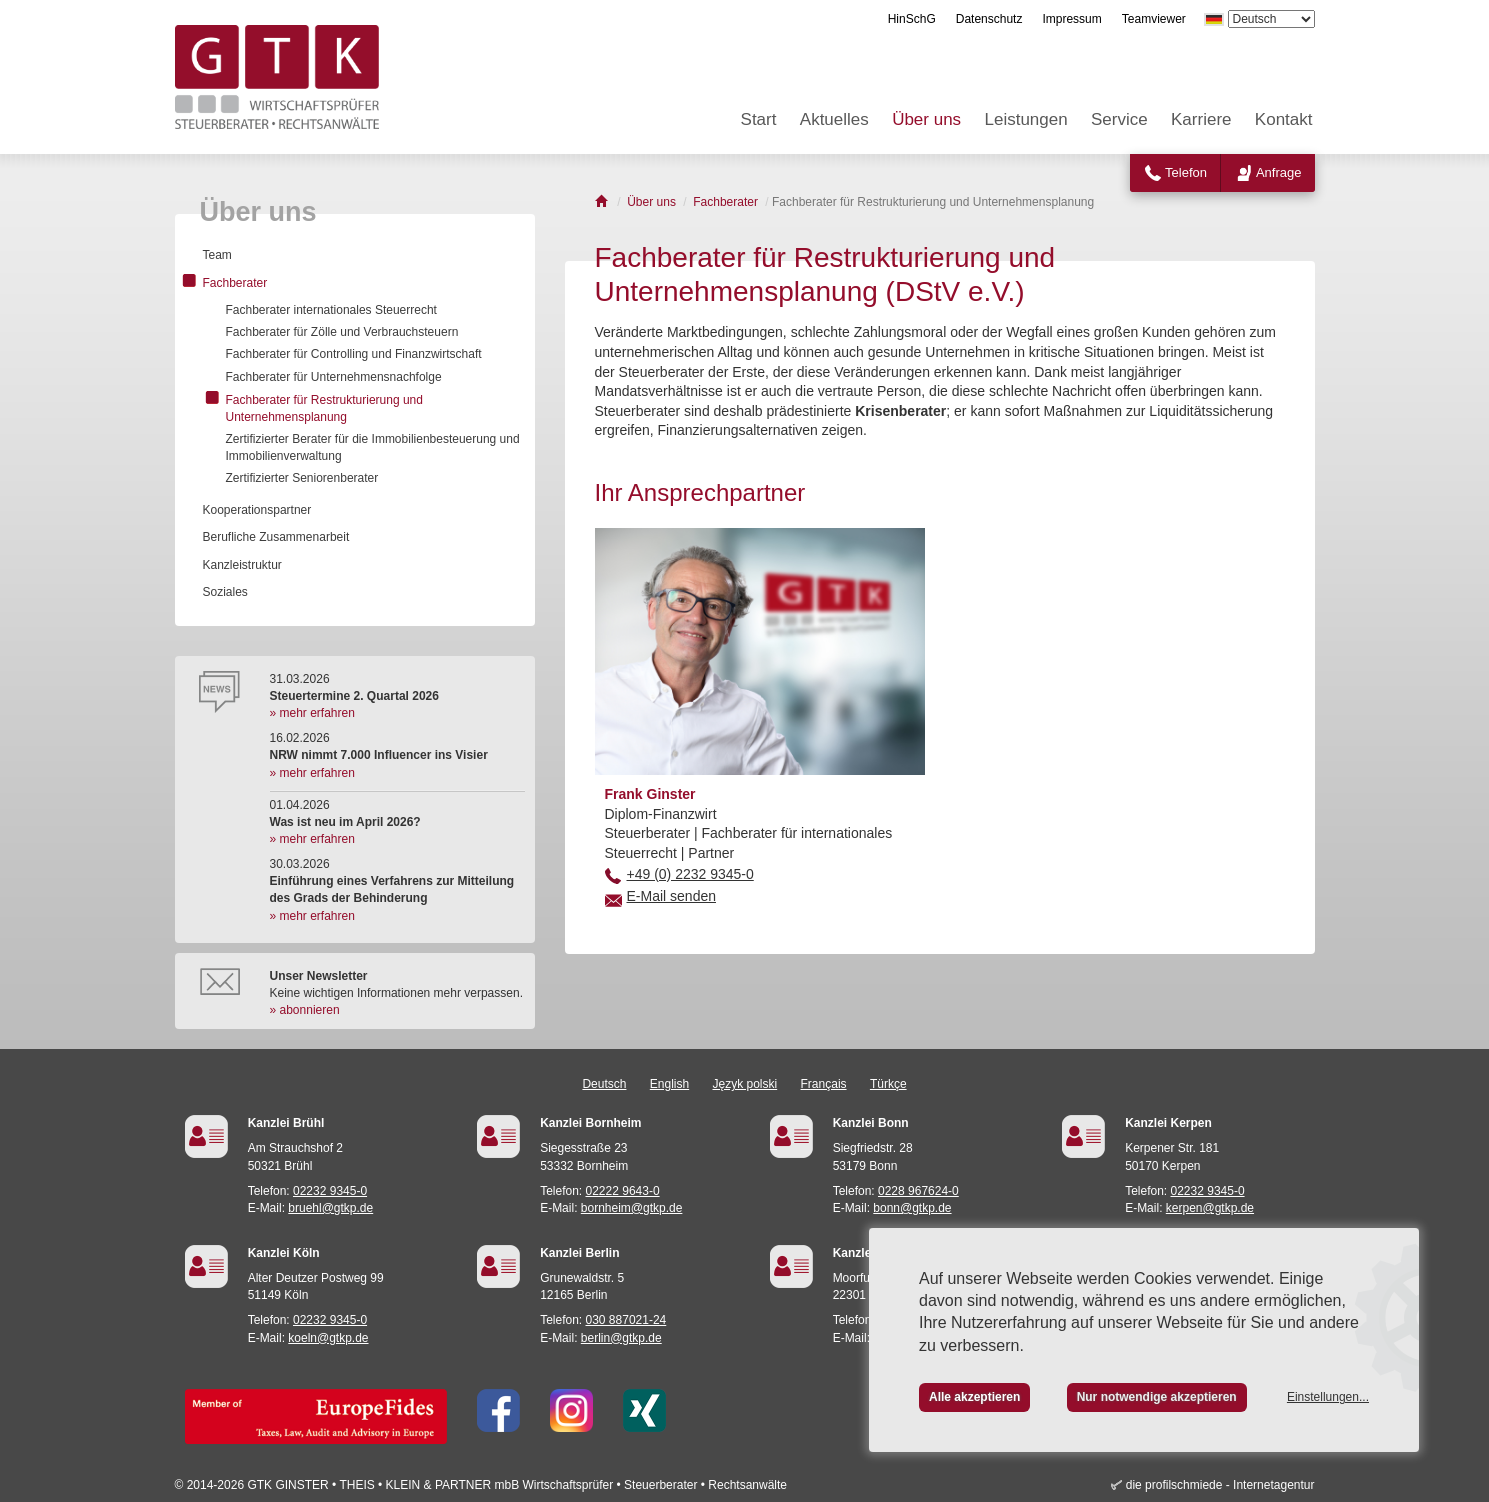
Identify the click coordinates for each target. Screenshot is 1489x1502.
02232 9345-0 (330, 1191)
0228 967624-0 (918, 1191)
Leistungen (1025, 119)
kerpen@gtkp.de (1210, 1208)
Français (824, 1084)
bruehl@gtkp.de (330, 1208)
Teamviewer (1154, 19)
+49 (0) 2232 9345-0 (690, 874)
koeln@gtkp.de (328, 1338)
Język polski (745, 1084)
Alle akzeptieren (974, 1397)
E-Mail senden (672, 896)
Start (759, 119)
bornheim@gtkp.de (632, 1208)
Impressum (1071, 19)
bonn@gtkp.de (912, 1208)
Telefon (1186, 172)
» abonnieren (305, 1010)
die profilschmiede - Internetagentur (1220, 1485)
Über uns (926, 119)
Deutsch (604, 1084)
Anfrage (1279, 172)
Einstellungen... (1328, 1397)
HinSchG (912, 19)
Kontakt (1284, 119)
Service (1119, 119)
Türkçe (888, 1084)
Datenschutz (989, 19)
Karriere (1201, 119)
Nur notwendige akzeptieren (1157, 1397)
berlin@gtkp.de (621, 1338)
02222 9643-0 (623, 1191)
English (669, 1084)
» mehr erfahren (312, 713)
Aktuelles (834, 119)
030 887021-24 (626, 1320)
